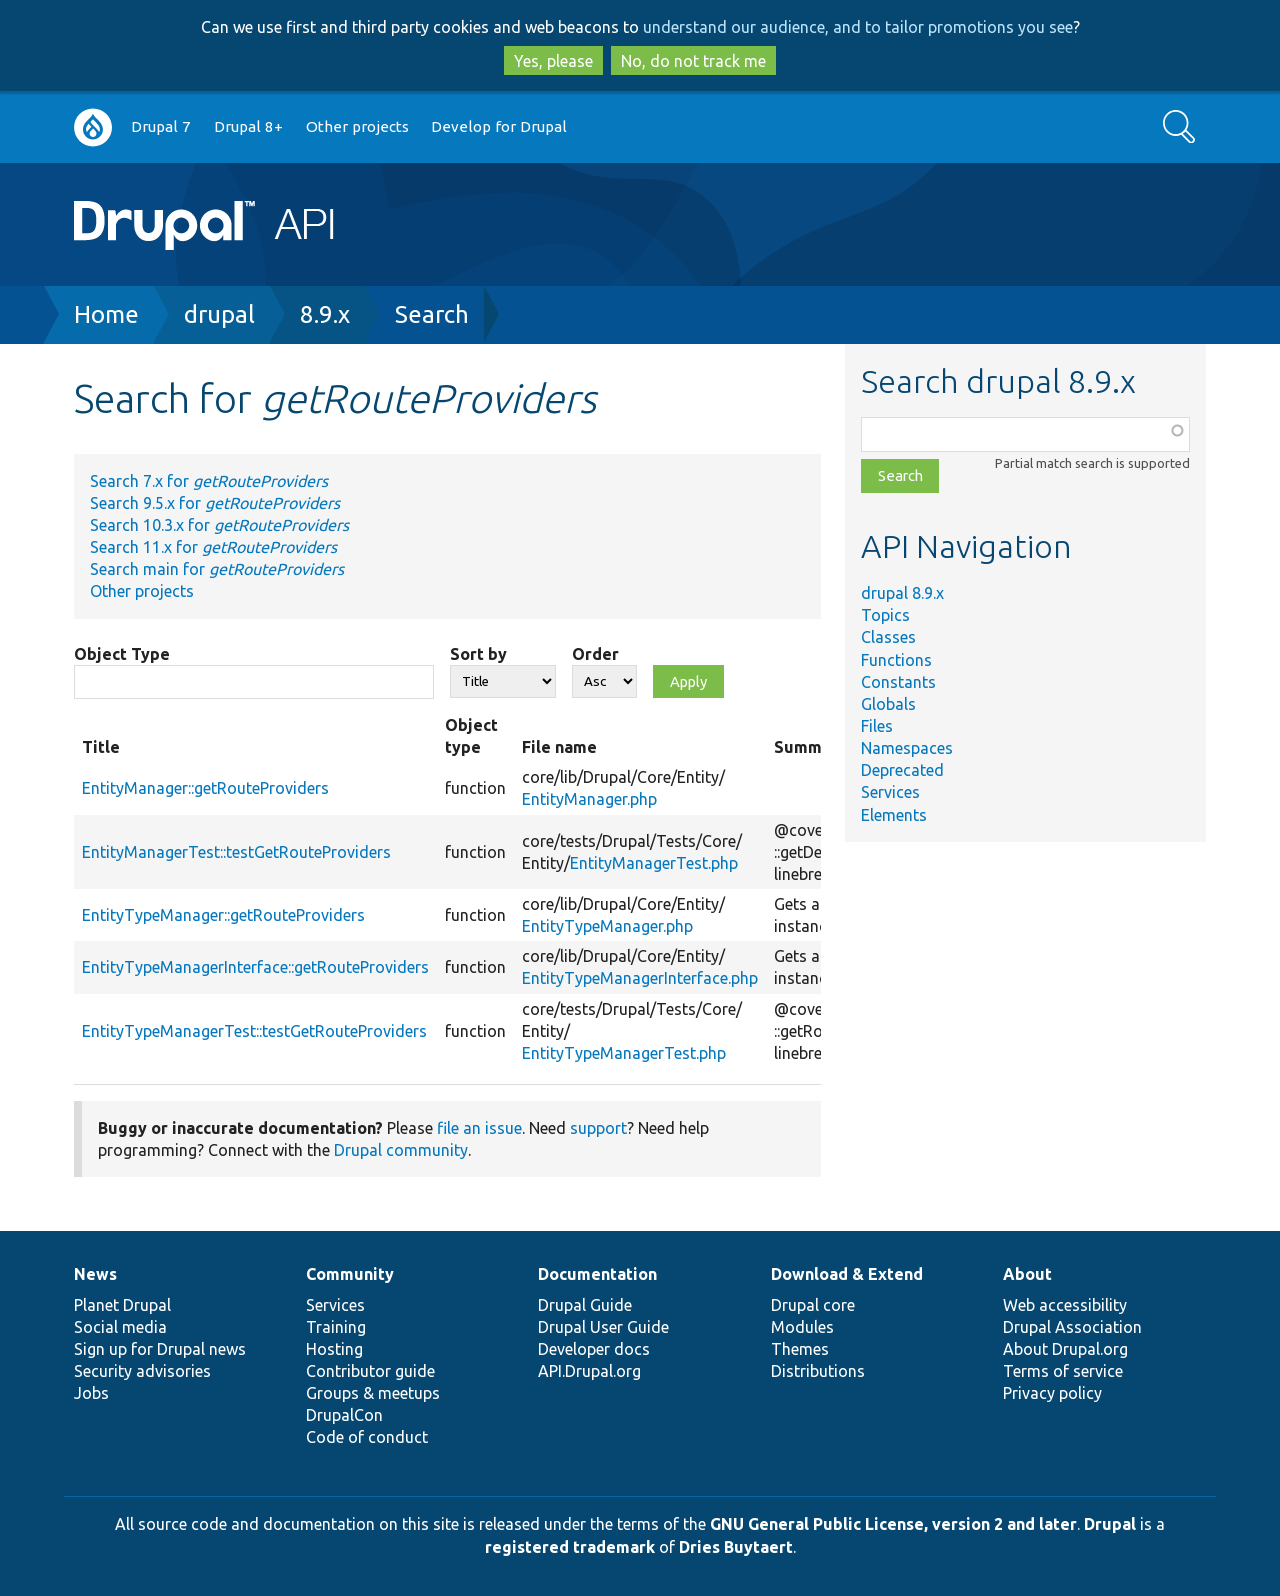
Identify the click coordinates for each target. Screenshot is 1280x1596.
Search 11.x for (213, 547)
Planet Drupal (122, 1305)
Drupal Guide (585, 1305)
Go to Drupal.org (93, 127)
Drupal (1110, 1524)
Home (106, 314)
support (598, 1128)
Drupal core (813, 1305)
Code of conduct (367, 1437)
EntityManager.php (589, 799)
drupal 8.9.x (902, 593)
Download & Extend (847, 1274)
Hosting (334, 1349)
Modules (802, 1327)
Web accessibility (1065, 1305)
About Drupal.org (1065, 1349)
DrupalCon (344, 1415)
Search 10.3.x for (219, 525)
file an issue (479, 1128)
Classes (888, 637)
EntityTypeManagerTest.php (624, 1053)
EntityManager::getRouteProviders (205, 788)
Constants (898, 682)
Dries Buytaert (736, 1547)
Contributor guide (370, 1371)
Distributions (818, 1371)
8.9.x (325, 314)
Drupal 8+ (248, 126)
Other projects (357, 126)
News (95, 1274)
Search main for (217, 569)
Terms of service (1063, 1371)
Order (595, 654)
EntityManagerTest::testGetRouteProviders (236, 852)
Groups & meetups (373, 1393)
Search (432, 314)
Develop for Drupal (499, 126)
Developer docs (594, 1349)
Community (350, 1274)
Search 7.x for (209, 481)
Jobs (91, 1393)
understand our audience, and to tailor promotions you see (858, 27)
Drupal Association (1072, 1327)
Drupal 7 (161, 126)
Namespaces (907, 748)
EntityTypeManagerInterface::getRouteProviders (255, 967)
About (1027, 1274)
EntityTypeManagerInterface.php (640, 978)
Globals (888, 704)
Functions (896, 660)
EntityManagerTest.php (654, 863)
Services (890, 792)
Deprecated (902, 770)
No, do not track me (693, 61)
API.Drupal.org (589, 1371)
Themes (800, 1349)
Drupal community (401, 1150)
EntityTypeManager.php (607, 926)
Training (336, 1327)
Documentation (597, 1274)
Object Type (122, 654)
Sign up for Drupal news (160, 1349)
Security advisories (142, 1371)
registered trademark (570, 1547)
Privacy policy (1052, 1393)
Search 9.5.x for (215, 503)
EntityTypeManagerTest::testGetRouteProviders (254, 1031)
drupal (219, 314)
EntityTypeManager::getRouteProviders (223, 915)
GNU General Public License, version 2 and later (893, 1524)
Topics (885, 615)
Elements (894, 815)
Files (877, 726)
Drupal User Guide (603, 1327)
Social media (120, 1327)
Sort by (478, 654)
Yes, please (553, 61)
